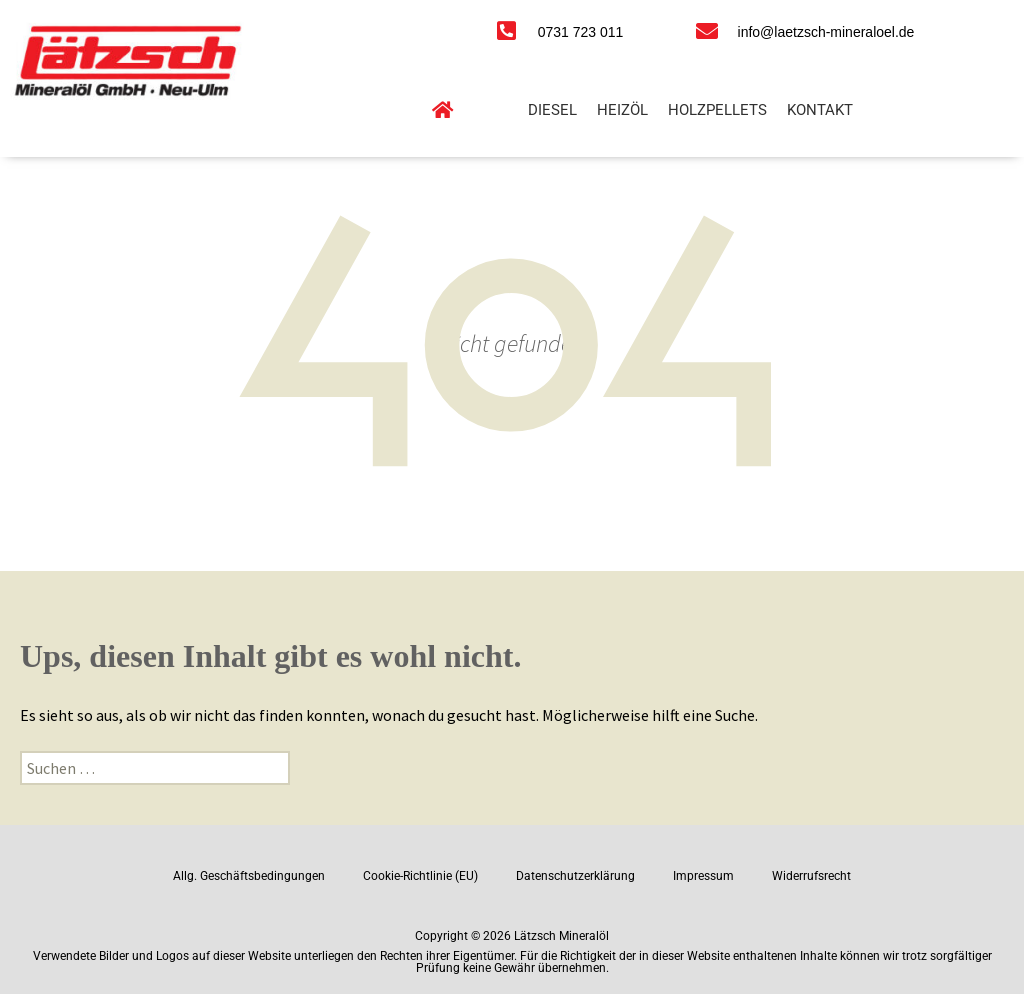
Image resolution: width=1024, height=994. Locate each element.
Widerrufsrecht (811, 876)
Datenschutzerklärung (575, 876)
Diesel (552, 110)
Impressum (703, 876)
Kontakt (820, 110)
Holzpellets (717, 110)
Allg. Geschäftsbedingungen (249, 876)
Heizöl (622, 110)
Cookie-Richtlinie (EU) (420, 876)
